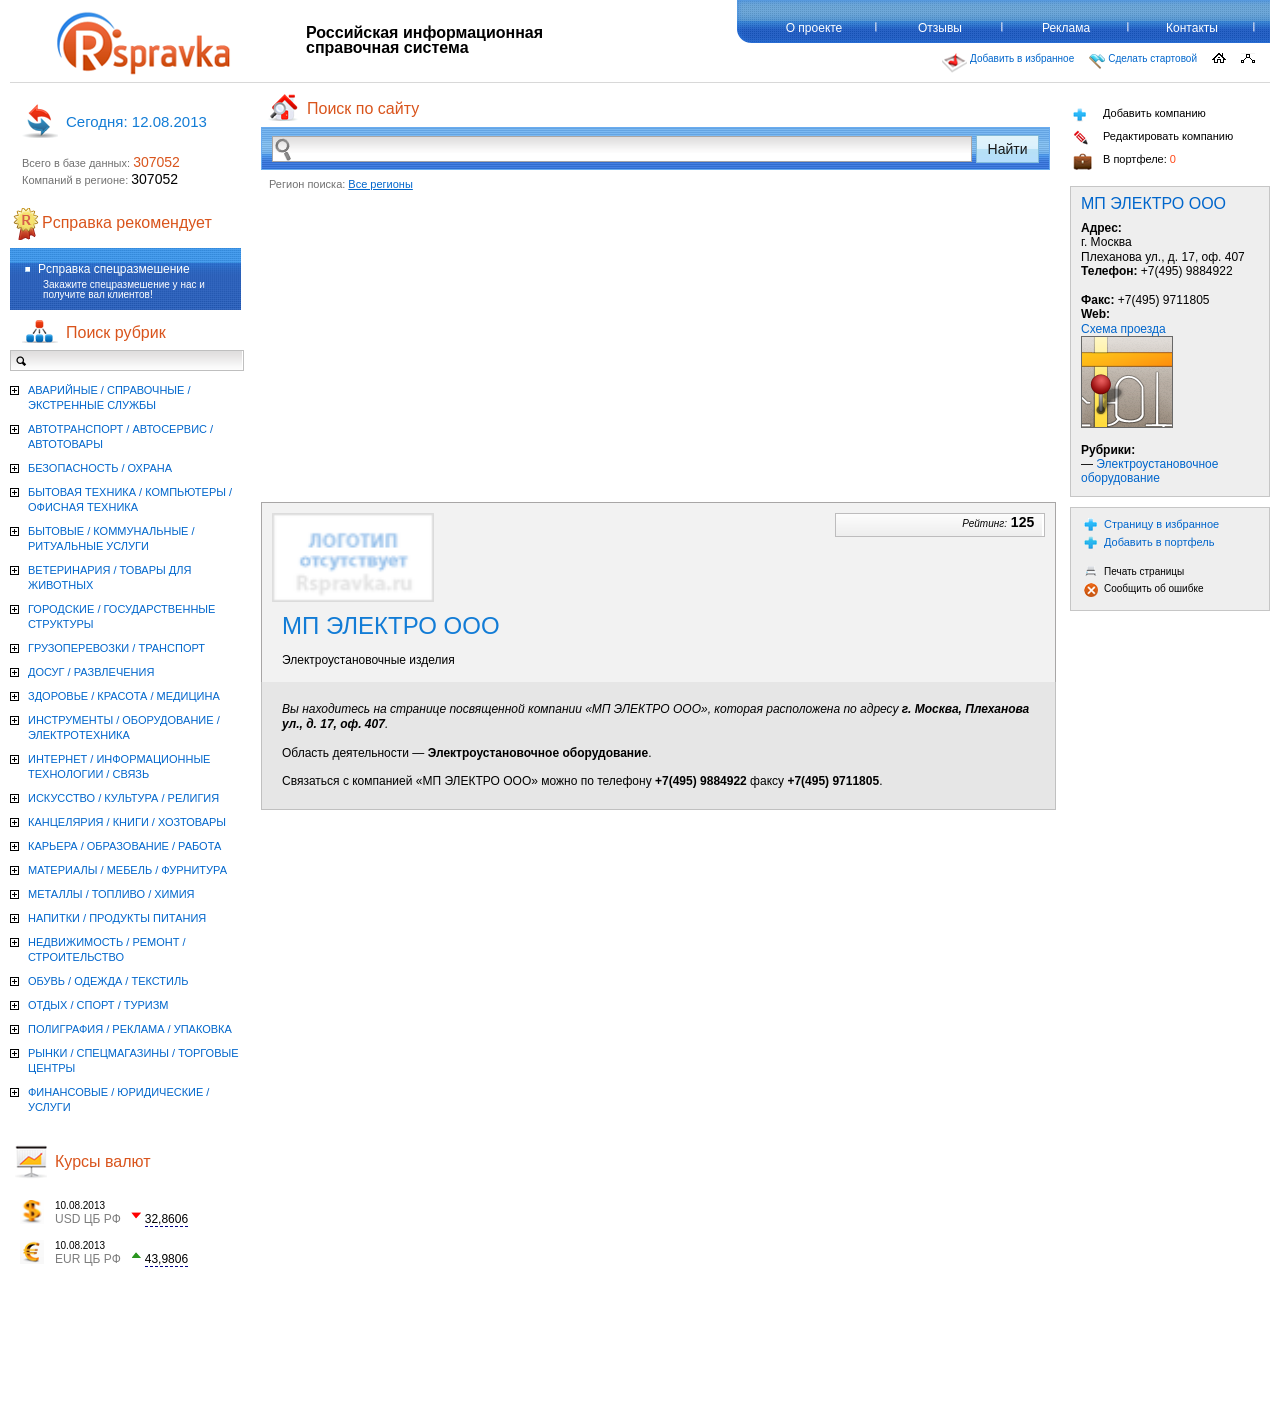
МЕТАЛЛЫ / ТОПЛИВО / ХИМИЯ (111, 894)
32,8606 (166, 1219)
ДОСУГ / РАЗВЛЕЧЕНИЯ (91, 672)
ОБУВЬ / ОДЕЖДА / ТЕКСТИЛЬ (108, 981)
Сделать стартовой (1143, 61)
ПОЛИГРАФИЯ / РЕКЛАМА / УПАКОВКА (130, 1029)
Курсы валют (103, 1161)
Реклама (1066, 28)
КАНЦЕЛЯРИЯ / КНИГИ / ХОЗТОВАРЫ (127, 822)
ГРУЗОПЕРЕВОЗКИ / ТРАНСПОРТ (116, 648)
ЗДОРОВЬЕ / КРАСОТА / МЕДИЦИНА (124, 696)
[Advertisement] (655, 342)
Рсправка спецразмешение (114, 269)
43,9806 (166, 1259)
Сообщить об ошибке (1143, 589)
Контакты (1192, 28)
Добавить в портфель (1149, 542)
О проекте (814, 28)
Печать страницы (1134, 571)
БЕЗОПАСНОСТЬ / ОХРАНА (100, 468)
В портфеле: (1124, 161)
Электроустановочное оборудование (1149, 471)
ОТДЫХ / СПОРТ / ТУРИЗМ (98, 1005)
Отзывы (940, 28)
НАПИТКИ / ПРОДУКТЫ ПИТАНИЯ (117, 918)
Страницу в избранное (1151, 524)
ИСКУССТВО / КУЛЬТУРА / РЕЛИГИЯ (123, 798)
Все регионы (380, 184)
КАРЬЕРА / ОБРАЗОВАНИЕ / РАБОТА (124, 846)
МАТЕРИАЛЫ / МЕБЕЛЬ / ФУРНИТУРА (127, 870)
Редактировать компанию (1153, 137)
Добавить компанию (1139, 114)
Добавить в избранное (1008, 63)
